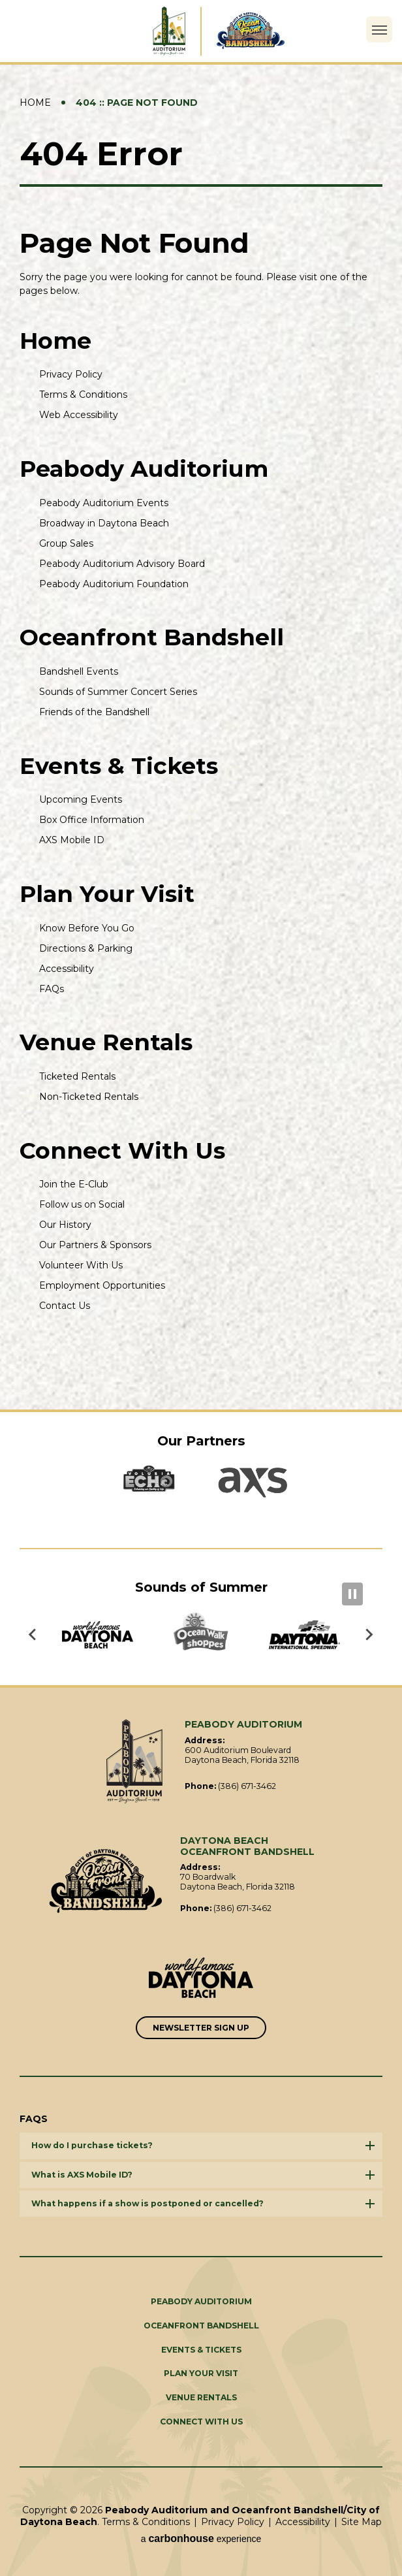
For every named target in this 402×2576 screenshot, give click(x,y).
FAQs (51, 989)
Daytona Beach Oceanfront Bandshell (261, 31)
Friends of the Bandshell (94, 712)
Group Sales (66, 543)
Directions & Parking (85, 948)
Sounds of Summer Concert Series (118, 692)
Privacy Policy (70, 374)
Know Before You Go (86, 928)
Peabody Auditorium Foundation (114, 584)
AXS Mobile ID (71, 840)
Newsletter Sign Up (201, 2028)
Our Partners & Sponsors (95, 1245)
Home (35, 102)
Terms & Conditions (83, 394)
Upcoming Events (80, 799)
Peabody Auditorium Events (103, 503)
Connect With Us (122, 1150)
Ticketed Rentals (77, 1076)
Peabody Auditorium (144, 469)
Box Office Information (91, 820)
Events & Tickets (119, 766)
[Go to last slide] (33, 1634)
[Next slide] (368, 1634)
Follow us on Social (82, 1204)
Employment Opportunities (102, 1285)
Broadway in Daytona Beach (104, 523)
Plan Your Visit (107, 894)
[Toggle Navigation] (379, 29)
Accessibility (66, 968)
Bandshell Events (78, 671)
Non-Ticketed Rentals (88, 1097)
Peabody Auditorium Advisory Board (122, 564)
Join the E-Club (73, 1184)
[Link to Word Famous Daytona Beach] (201, 1979)
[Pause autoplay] (352, 1594)
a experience (201, 2538)
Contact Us (64, 1306)
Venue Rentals (106, 1042)
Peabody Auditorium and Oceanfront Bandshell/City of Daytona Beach (141, 31)
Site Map (361, 2522)
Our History (65, 1225)
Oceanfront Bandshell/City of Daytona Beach (106, 1881)
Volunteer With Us (81, 1265)
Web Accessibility (78, 415)
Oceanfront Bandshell (152, 637)
